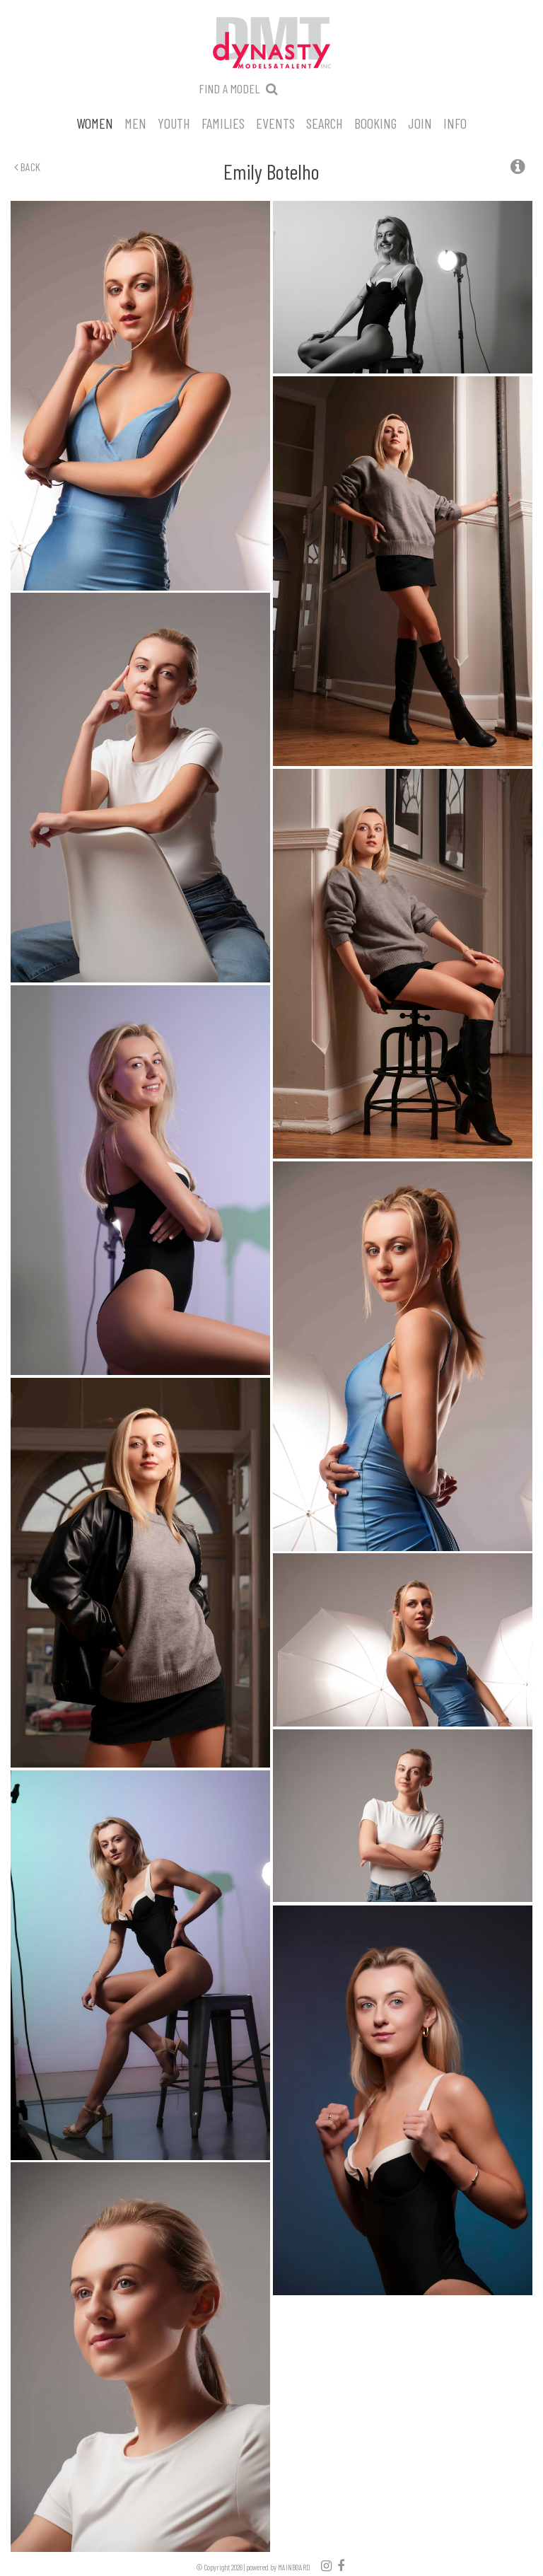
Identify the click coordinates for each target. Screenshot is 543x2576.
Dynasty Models (271, 43)
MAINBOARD (294, 2567)
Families (223, 122)
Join (420, 122)
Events (275, 122)
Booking (375, 122)
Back (27, 166)
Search (324, 122)
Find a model (229, 88)
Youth (174, 122)
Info (455, 122)
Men (135, 122)
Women (94, 122)
